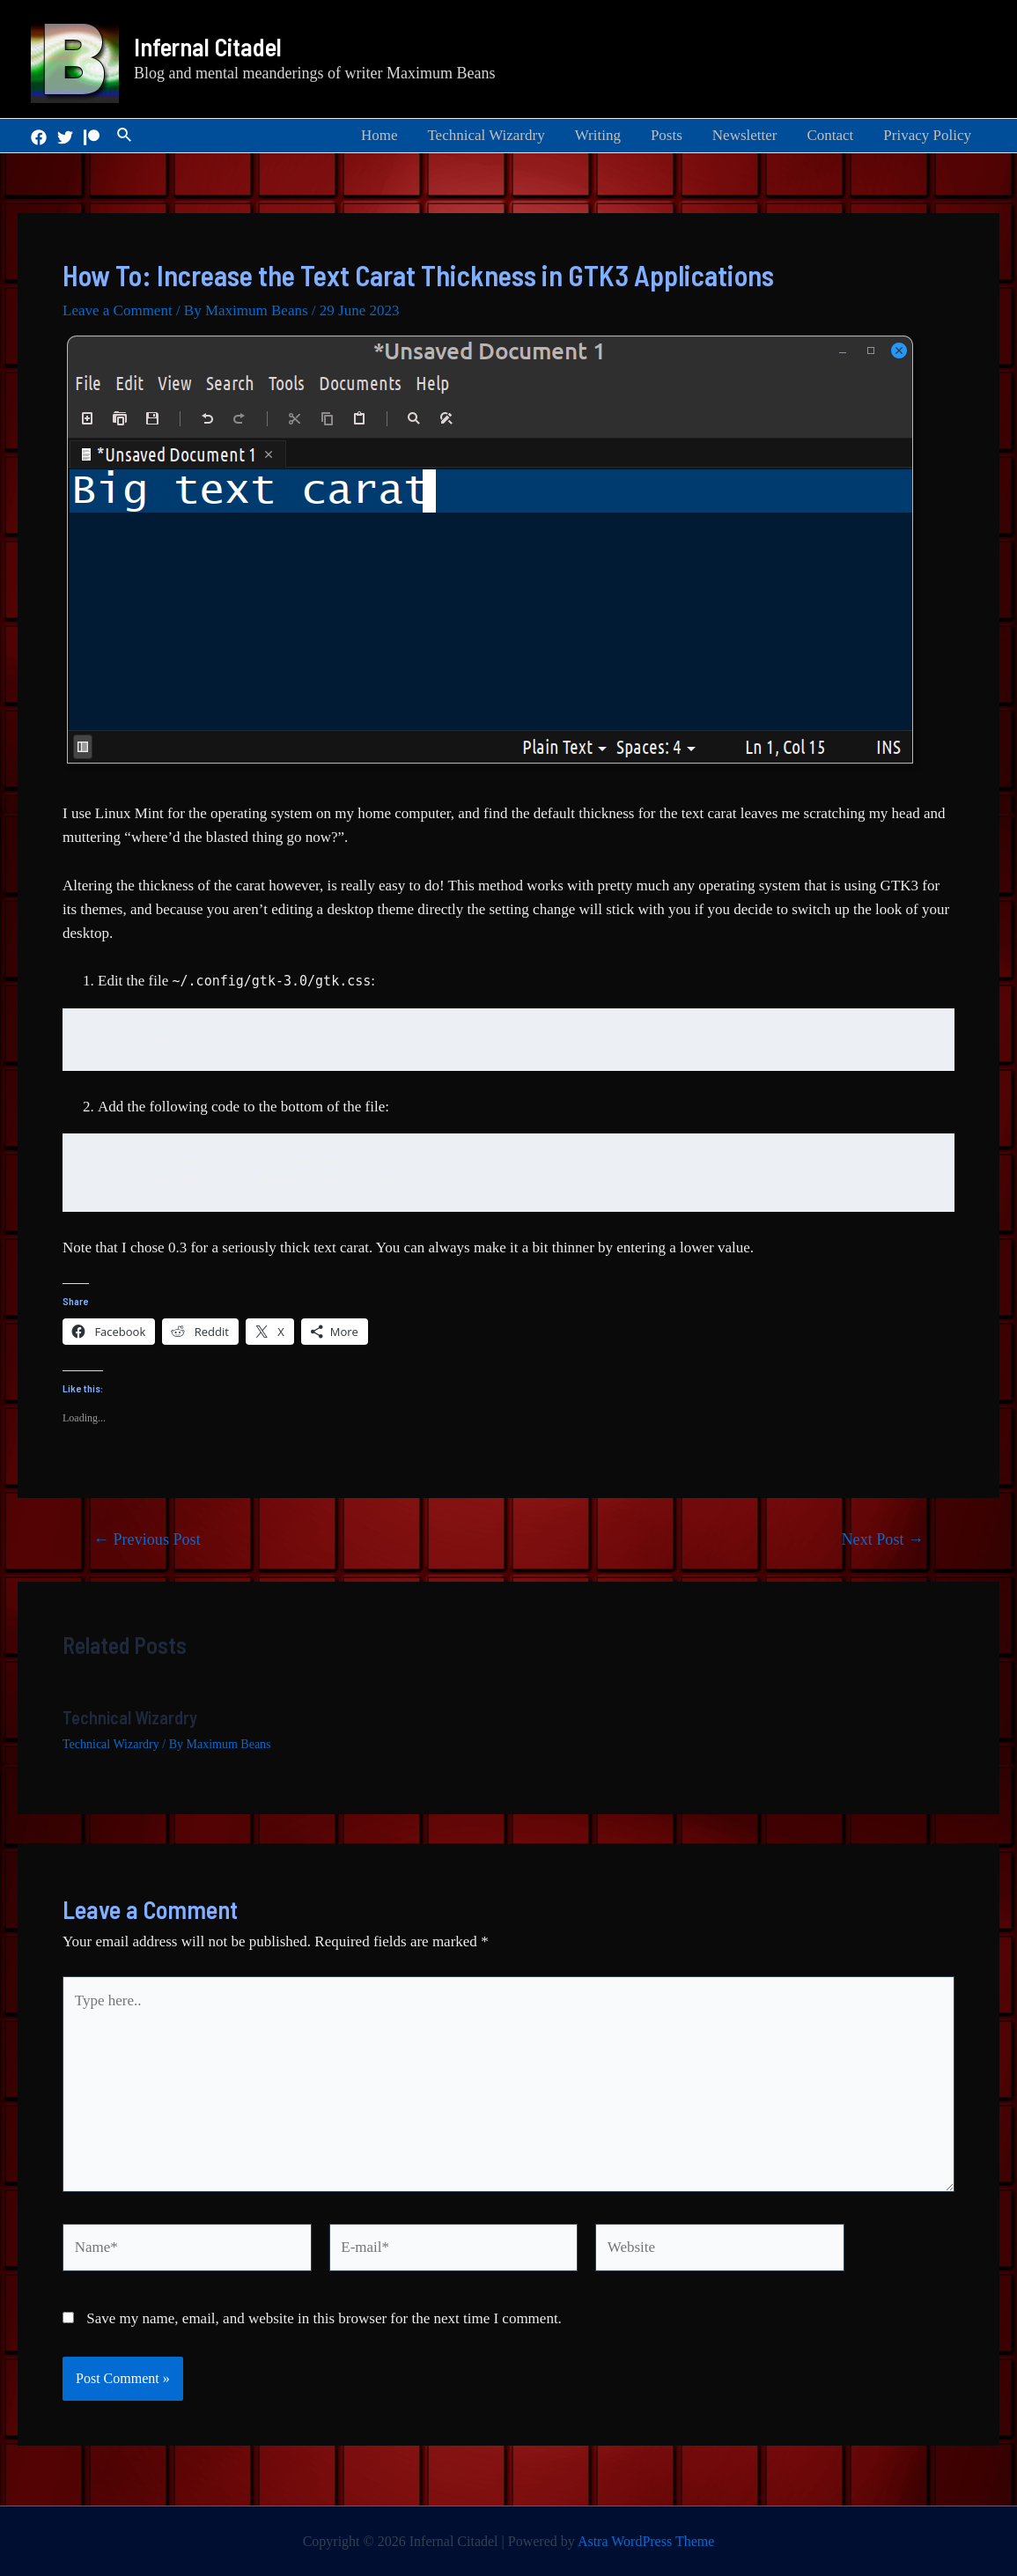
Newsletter (744, 135)
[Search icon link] (125, 135)
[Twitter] (65, 137)
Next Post (883, 1539)
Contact (830, 135)
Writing (598, 135)
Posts (666, 135)
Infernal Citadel (208, 47)
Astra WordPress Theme (646, 2541)
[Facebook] (39, 137)
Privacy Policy (927, 135)
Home (379, 135)
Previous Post (147, 1539)
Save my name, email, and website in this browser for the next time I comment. (324, 2318)
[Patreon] (91, 137)
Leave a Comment (118, 310)
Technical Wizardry (485, 135)
